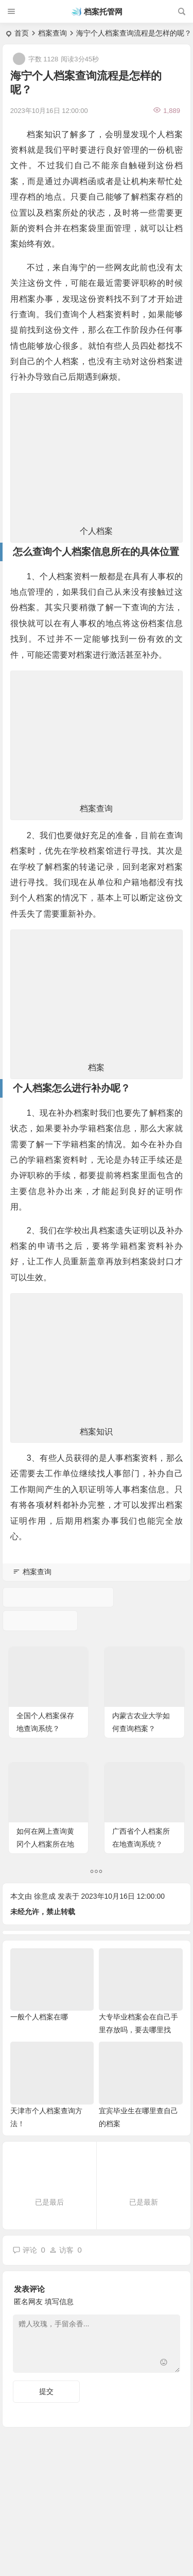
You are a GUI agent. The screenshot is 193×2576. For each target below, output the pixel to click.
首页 (21, 33)
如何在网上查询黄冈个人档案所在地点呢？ (45, 1844)
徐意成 (45, 1896)
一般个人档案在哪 (39, 2017)
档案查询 (52, 33)
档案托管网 (103, 11)
